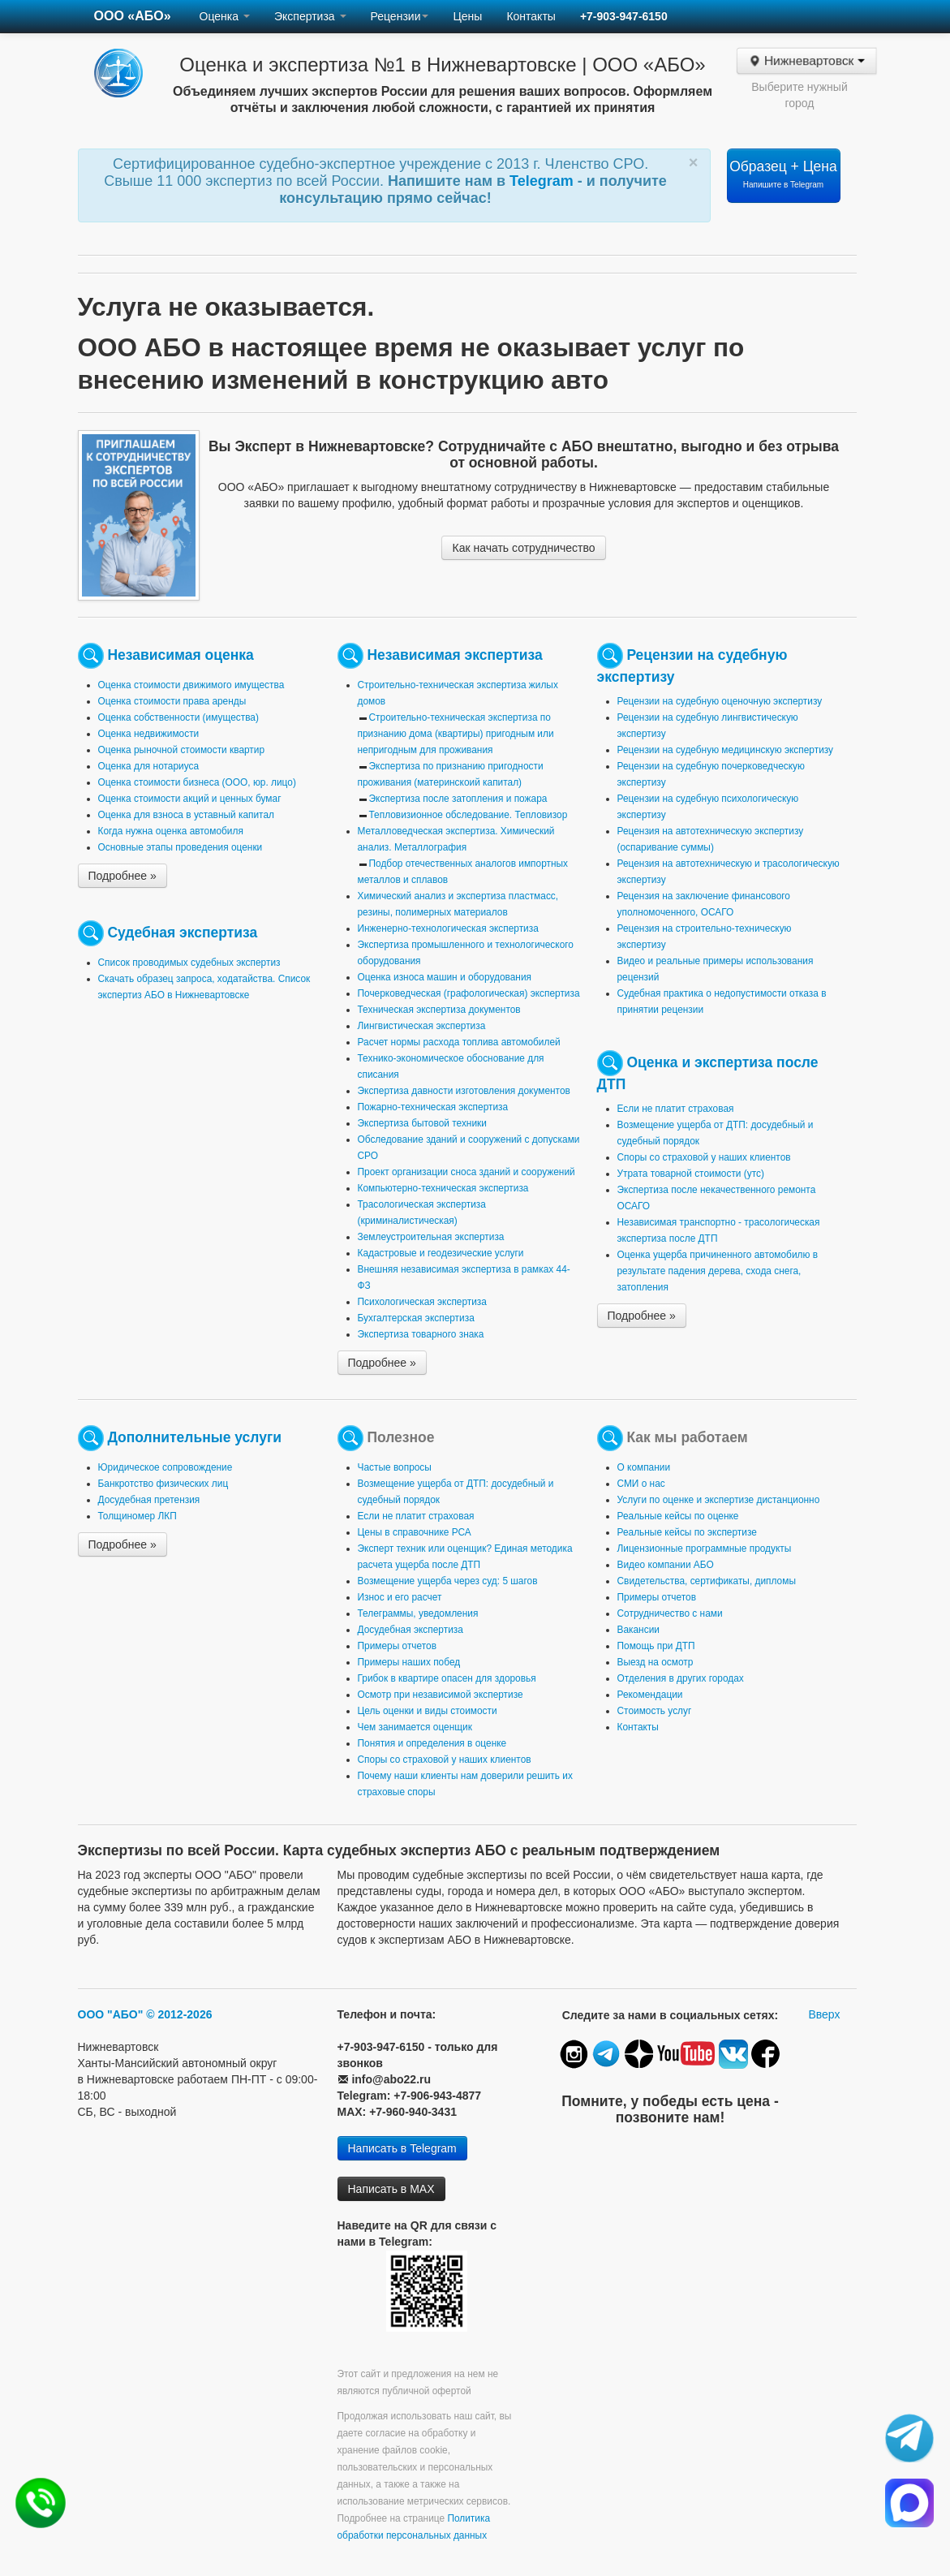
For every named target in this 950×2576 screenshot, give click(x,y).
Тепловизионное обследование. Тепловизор (468, 815)
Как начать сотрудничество (523, 547)
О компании (644, 1467)
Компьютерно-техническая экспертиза (443, 1188)
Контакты (530, 16)
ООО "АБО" (111, 2014)
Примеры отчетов (397, 1646)
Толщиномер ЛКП (137, 1516)
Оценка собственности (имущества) (178, 717)
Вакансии (638, 1629)
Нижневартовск (805, 60)
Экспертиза (310, 16)
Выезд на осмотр (655, 1662)
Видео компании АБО (665, 1564)
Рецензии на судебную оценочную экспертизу (720, 701)
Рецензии (400, 16)
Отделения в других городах (680, 1678)
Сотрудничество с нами (670, 1613)
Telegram (543, 181)
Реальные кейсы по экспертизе (687, 1532)
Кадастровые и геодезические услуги (441, 1253)
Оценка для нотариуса (149, 766)
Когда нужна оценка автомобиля (170, 831)
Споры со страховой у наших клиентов (704, 1157)
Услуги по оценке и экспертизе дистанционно (718, 1500)
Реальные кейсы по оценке (678, 1516)
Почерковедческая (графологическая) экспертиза (469, 993)
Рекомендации (650, 1694)
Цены (467, 16)
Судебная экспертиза (182, 932)
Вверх (824, 2014)
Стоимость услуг (654, 1711)
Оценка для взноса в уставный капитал (186, 815)
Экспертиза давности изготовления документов (464, 1090)
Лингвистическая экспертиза (422, 1026)
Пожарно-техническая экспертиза (433, 1107)
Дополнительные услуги (194, 1437)
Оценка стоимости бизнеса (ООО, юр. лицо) (197, 782)
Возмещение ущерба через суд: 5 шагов (448, 1581)
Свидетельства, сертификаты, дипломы (706, 1581)
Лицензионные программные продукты (704, 1548)
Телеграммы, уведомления (418, 1613)
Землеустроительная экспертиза (431, 1237)
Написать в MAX (391, 2188)
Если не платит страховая (675, 1108)
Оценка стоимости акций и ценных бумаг (190, 798)
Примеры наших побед (409, 1662)
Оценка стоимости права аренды (172, 701)
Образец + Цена (783, 173)
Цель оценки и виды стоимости (427, 1711)
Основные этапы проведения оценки (180, 847)
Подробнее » (122, 875)
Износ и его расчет (400, 1597)
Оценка (225, 16)
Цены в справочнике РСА (414, 1532)
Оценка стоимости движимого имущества (191, 685)
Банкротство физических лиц (163, 1483)
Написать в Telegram (402, 2148)
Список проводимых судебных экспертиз (189, 962)
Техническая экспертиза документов (439, 1009)
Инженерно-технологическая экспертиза (448, 928)
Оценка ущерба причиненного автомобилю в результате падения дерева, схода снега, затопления (718, 1271)
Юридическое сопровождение (165, 1467)
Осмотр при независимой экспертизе (440, 1694)
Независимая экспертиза (454, 655)
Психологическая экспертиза (422, 1301)
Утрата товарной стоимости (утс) (690, 1173)
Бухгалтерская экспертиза (416, 1318)
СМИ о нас (641, 1483)
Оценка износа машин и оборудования (444, 977)
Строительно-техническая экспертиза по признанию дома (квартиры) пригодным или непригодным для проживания (456, 734)
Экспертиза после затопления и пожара (458, 798)
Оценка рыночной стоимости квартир (181, 750)
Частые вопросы (395, 1467)
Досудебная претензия (149, 1500)
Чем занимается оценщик (415, 1727)
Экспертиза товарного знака (421, 1334)
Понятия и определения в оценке (432, 1743)
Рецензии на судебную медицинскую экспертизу (725, 750)
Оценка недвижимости (149, 733)
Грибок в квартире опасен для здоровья (447, 1678)
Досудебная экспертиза (410, 1629)
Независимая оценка (180, 655)
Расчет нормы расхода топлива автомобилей (459, 1042)
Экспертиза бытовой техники (422, 1123)
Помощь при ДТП (656, 1646)
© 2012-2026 (179, 2014)
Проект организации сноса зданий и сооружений (466, 1172)
